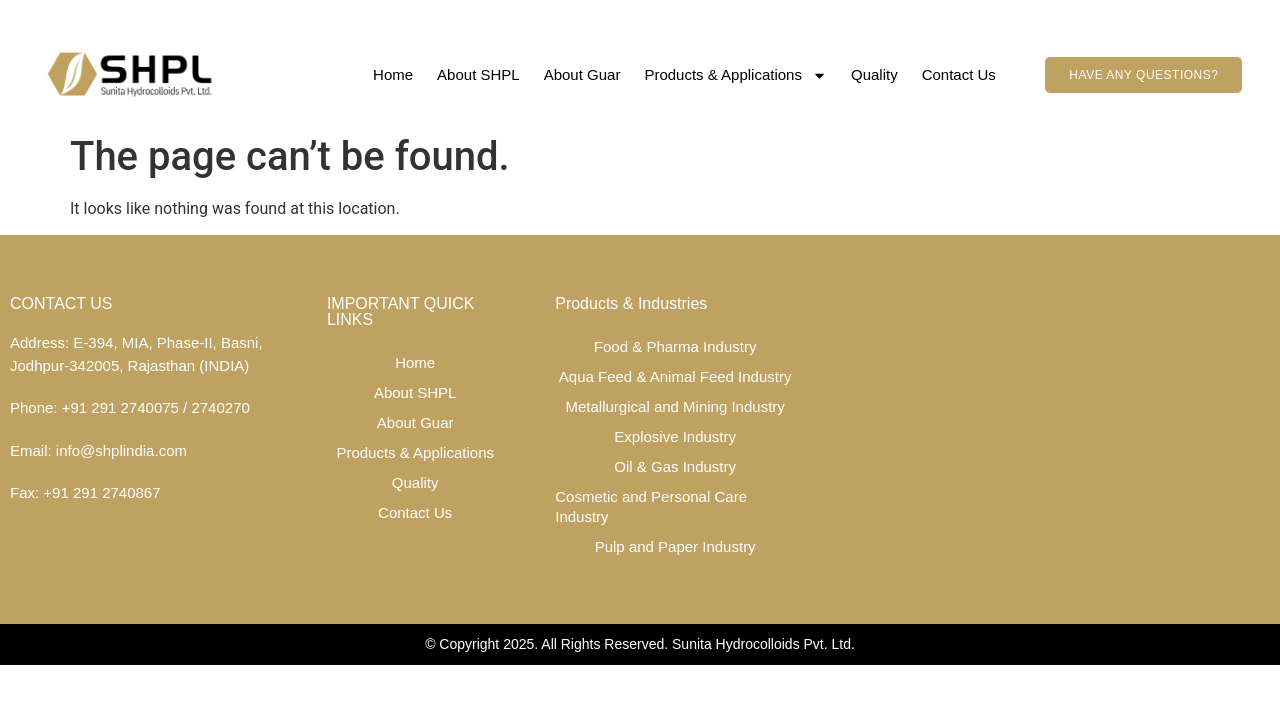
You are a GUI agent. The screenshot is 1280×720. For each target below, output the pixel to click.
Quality (874, 74)
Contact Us (959, 74)
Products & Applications (735, 75)
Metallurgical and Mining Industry (675, 406)
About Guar (582, 74)
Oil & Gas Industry (675, 466)
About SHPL (478, 74)
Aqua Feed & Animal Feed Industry (675, 376)
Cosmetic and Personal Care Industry (651, 506)
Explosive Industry (675, 436)
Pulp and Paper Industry (675, 546)
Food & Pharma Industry (675, 346)
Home (393, 74)
